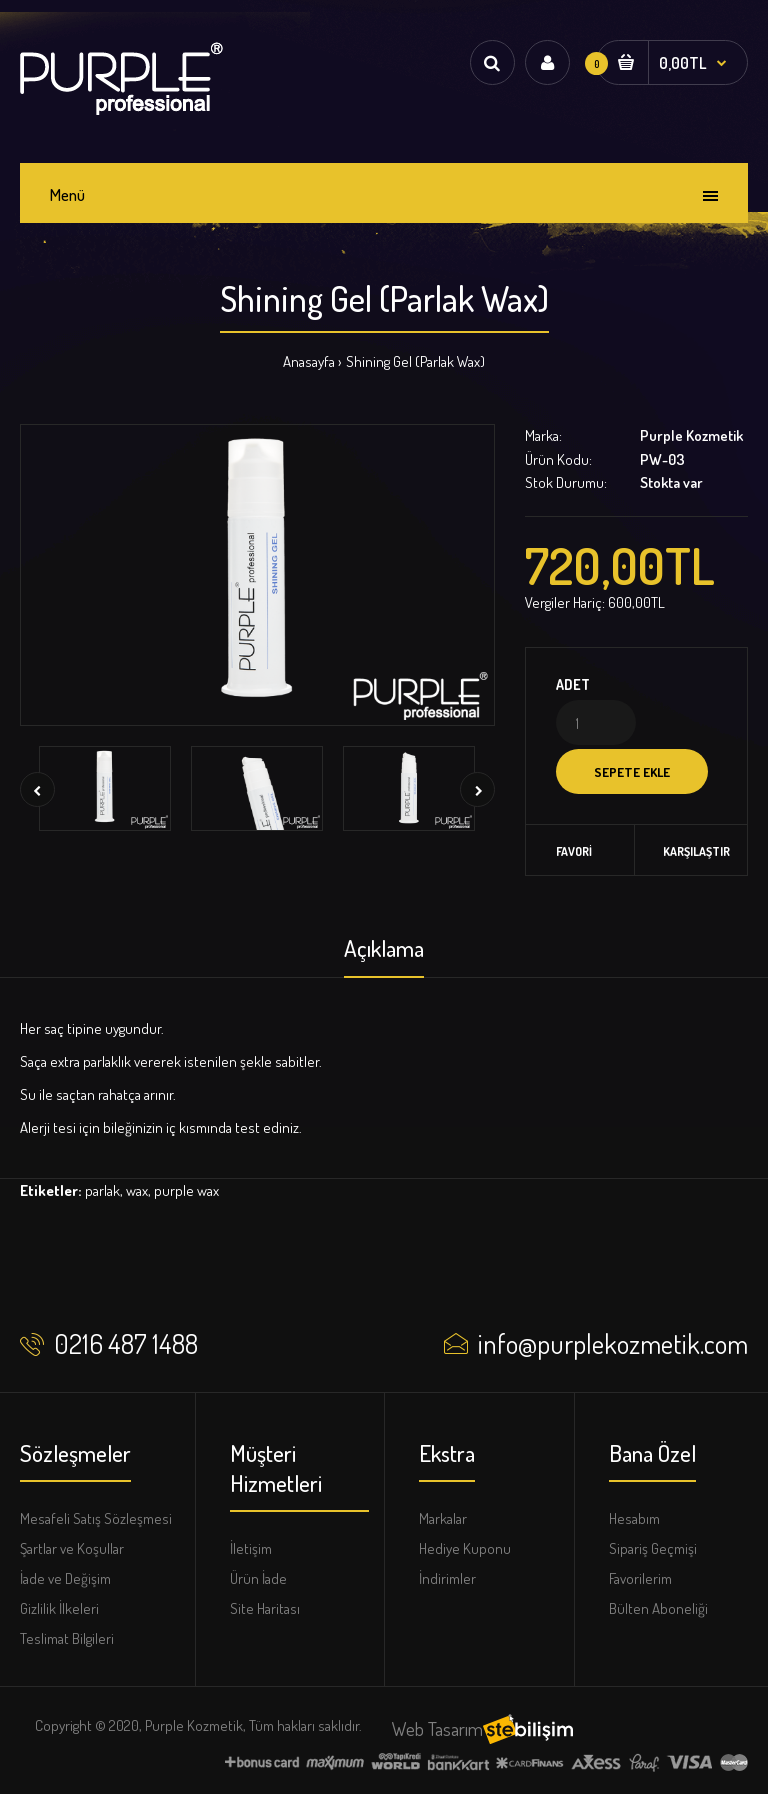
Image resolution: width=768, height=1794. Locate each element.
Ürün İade (258, 1578)
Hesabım (634, 1518)
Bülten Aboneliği (658, 1608)
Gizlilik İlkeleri (59, 1608)
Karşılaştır (692, 851)
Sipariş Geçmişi (653, 1548)
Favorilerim (640, 1578)
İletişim (251, 1548)
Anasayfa (309, 361)
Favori (574, 851)
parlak (102, 1190)
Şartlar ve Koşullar (72, 1548)
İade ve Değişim (65, 1578)
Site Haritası (265, 1608)
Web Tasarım (437, 1728)
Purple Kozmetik (691, 435)
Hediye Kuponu (465, 1548)
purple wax (186, 1190)
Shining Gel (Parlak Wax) (415, 361)
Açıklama (384, 947)
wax (137, 1190)
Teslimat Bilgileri (67, 1638)
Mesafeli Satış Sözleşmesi (96, 1518)
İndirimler (447, 1578)
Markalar (443, 1518)
